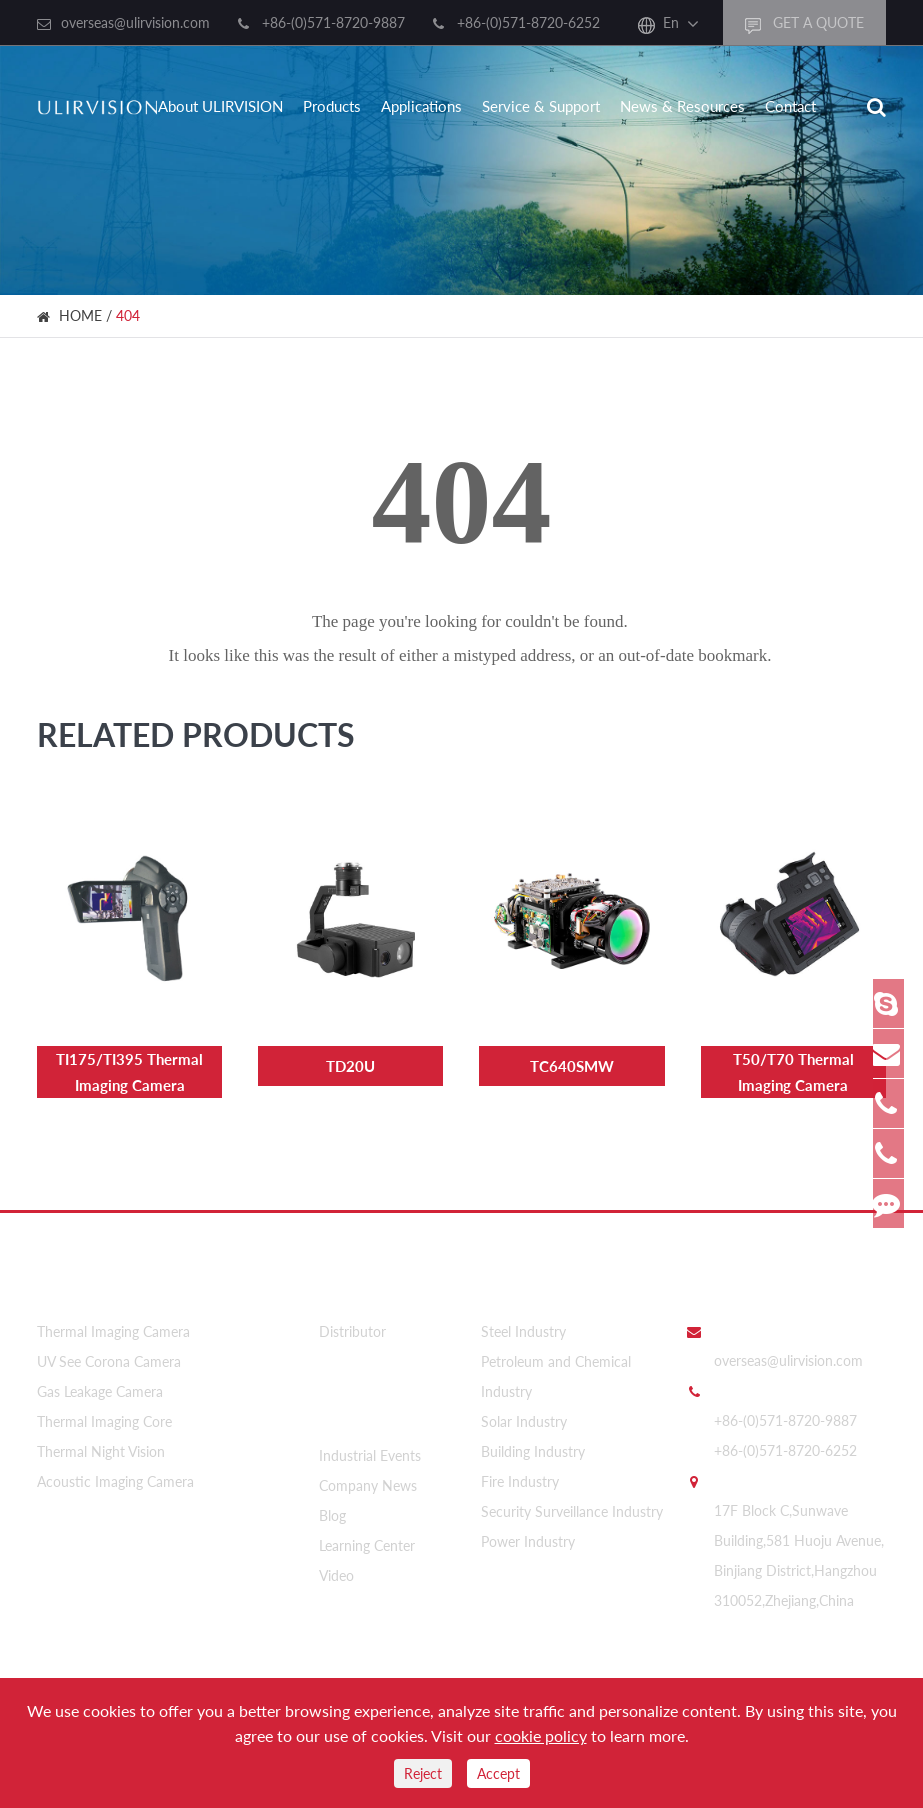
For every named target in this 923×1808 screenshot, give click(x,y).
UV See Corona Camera (109, 1351)
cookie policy (541, 1735)
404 (128, 315)
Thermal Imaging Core (104, 1411)
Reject (423, 1773)
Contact (790, 106)
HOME (80, 315)
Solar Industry (524, 1411)
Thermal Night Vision (101, 1441)
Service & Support (541, 106)
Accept (498, 1773)
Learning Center (367, 1526)
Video (336, 1556)
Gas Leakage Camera (100, 1381)
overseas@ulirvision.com (135, 22)
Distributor (352, 1321)
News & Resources (682, 106)
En (671, 22)
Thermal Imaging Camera (113, 1321)
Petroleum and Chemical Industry (556, 1366)
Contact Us (728, 1276)
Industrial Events (370, 1436)
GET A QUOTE (804, 23)
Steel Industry (523, 1321)
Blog (332, 1496)
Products (332, 106)
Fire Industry (520, 1471)
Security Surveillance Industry (572, 1501)
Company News (368, 1466)
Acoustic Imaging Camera (115, 1471)
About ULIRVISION (220, 106)
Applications (421, 106)
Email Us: (742, 1320)
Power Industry (528, 1531)
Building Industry (533, 1441)
